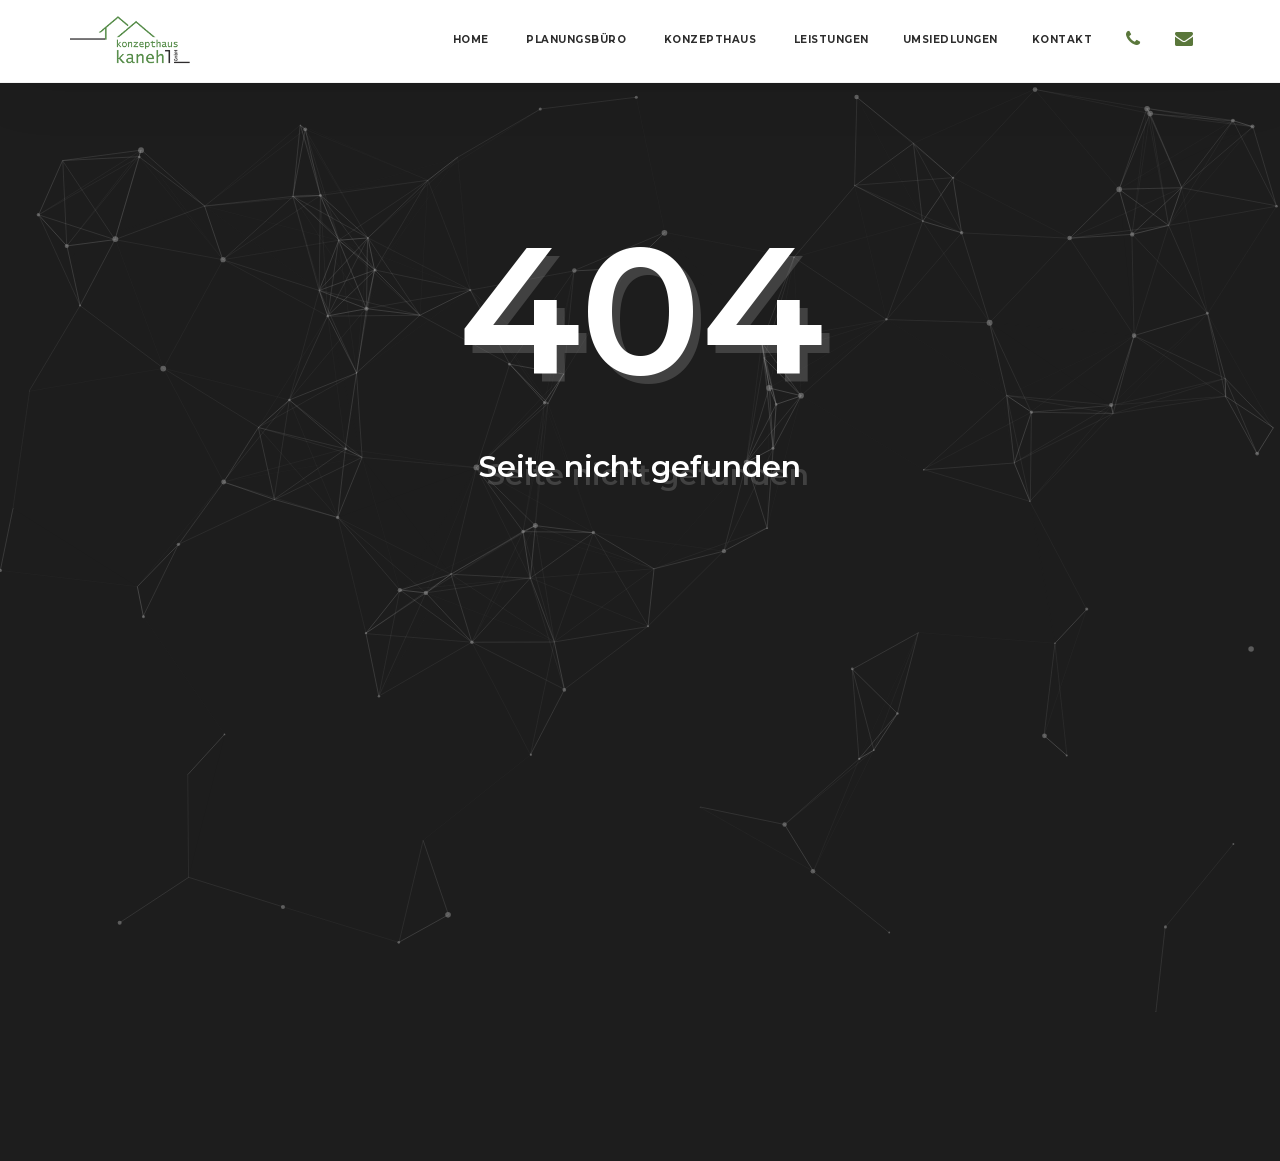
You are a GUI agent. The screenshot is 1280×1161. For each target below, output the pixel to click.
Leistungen (829, 39)
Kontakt (1062, 39)
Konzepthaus (708, 39)
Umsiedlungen (950, 39)
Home (469, 39)
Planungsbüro (575, 39)
